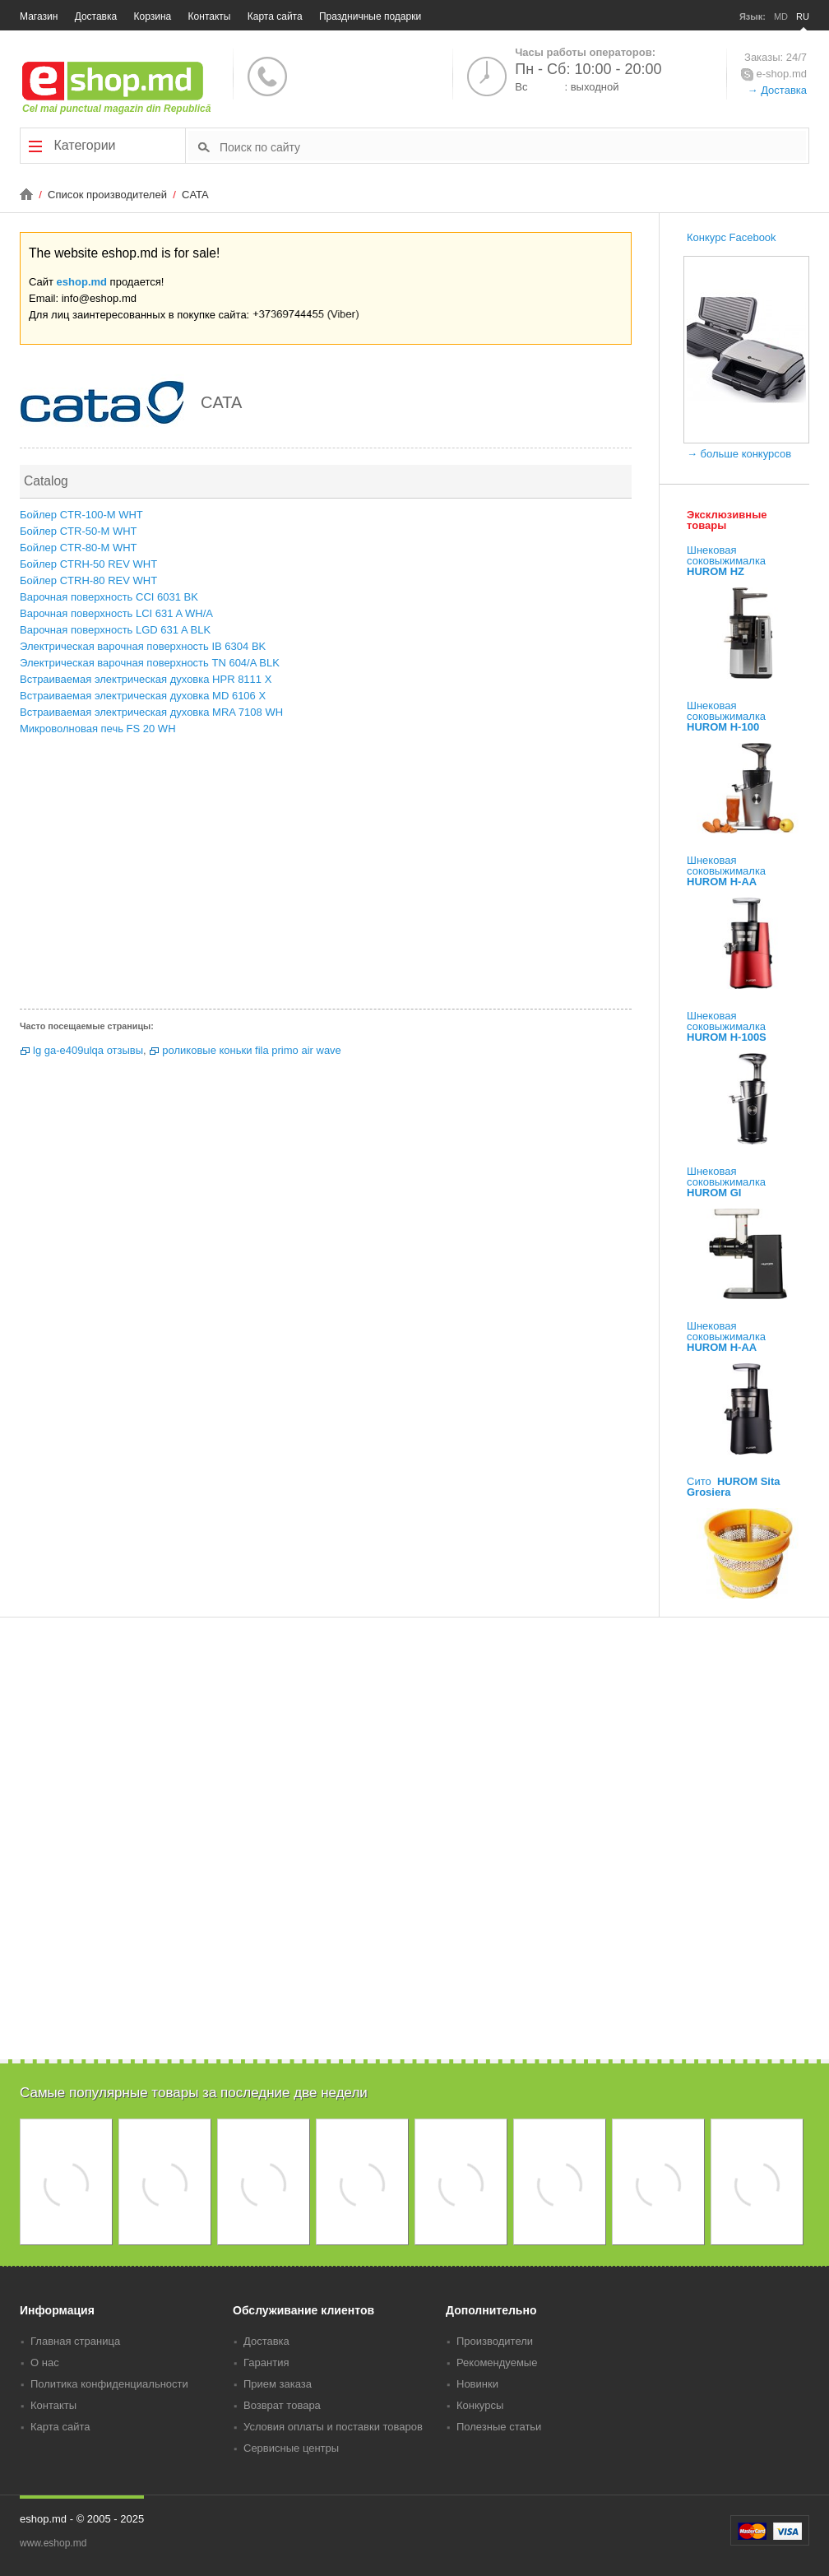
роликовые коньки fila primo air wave (251, 1050)
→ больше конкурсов (739, 453)
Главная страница (75, 2341)
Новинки (477, 2384)
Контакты (209, 16)
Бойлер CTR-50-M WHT (78, 531)
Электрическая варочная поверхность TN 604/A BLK (150, 663)
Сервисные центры (291, 2448)
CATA (195, 194)
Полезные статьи (498, 2427)
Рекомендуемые (496, 2362)
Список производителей (108, 194)
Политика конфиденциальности (109, 2384)
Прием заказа (277, 2384)
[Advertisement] (326, 877)
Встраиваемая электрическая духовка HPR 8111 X (145, 679)
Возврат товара (282, 2405)
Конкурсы (479, 2405)
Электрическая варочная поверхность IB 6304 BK (143, 646)
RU (802, 16)
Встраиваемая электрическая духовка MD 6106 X (143, 695)
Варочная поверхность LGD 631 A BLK (115, 630)
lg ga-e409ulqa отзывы (88, 1050)
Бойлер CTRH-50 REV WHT (88, 564)
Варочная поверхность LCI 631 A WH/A (116, 613)
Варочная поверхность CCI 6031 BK (109, 597)
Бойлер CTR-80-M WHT (78, 547)
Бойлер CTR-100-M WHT (81, 514)
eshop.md (82, 282)
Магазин (39, 16)
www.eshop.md (53, 2543)
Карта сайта (275, 16)
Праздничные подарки (370, 16)
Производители (494, 2341)
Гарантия (266, 2362)
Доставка (96, 16)
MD (781, 16)
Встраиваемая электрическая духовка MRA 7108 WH (151, 712)
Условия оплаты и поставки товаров (333, 2427)
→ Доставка (777, 90)
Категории (72, 145)
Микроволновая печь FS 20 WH (98, 728)
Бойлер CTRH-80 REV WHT (88, 580)
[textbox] (513, 146)
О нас (44, 2362)
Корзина (153, 16)
